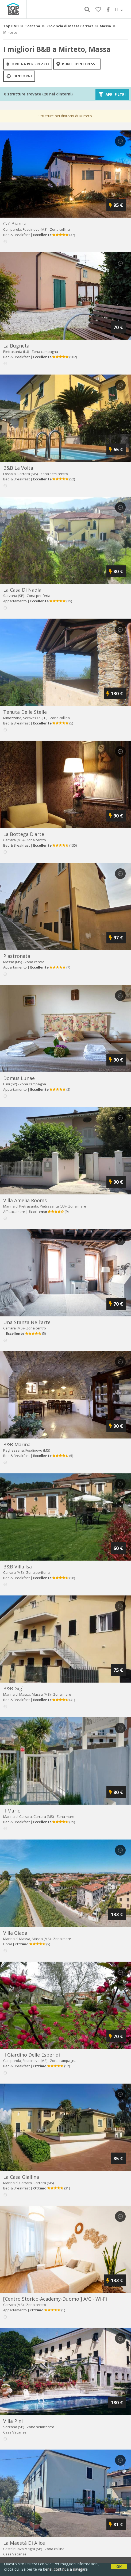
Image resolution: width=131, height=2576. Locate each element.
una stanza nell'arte (27, 1322)
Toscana (32, 26)
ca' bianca (14, 223)
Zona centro (36, 840)
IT (119, 9)
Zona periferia (38, 595)
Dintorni (19, 76)
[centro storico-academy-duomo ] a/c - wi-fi (55, 2299)
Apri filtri (112, 94)
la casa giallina (21, 2177)
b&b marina (16, 1444)
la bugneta (16, 345)
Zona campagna (45, 351)
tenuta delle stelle (25, 712)
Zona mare (77, 1206)
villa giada (15, 1933)
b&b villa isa (17, 1566)
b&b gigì (13, 1688)
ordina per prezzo (27, 63)
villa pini (13, 2421)
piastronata (16, 956)
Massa (105, 26)
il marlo (12, 1810)
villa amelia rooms (25, 1200)
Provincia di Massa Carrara (70, 26)
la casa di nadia (22, 590)
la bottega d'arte (23, 834)
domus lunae (19, 1078)
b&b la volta (18, 468)
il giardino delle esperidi (31, 2054)
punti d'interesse (76, 63)
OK (119, 2566)
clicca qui (12, 2569)
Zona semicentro (54, 473)
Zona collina (60, 229)
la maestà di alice (24, 2543)
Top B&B (11, 26)
